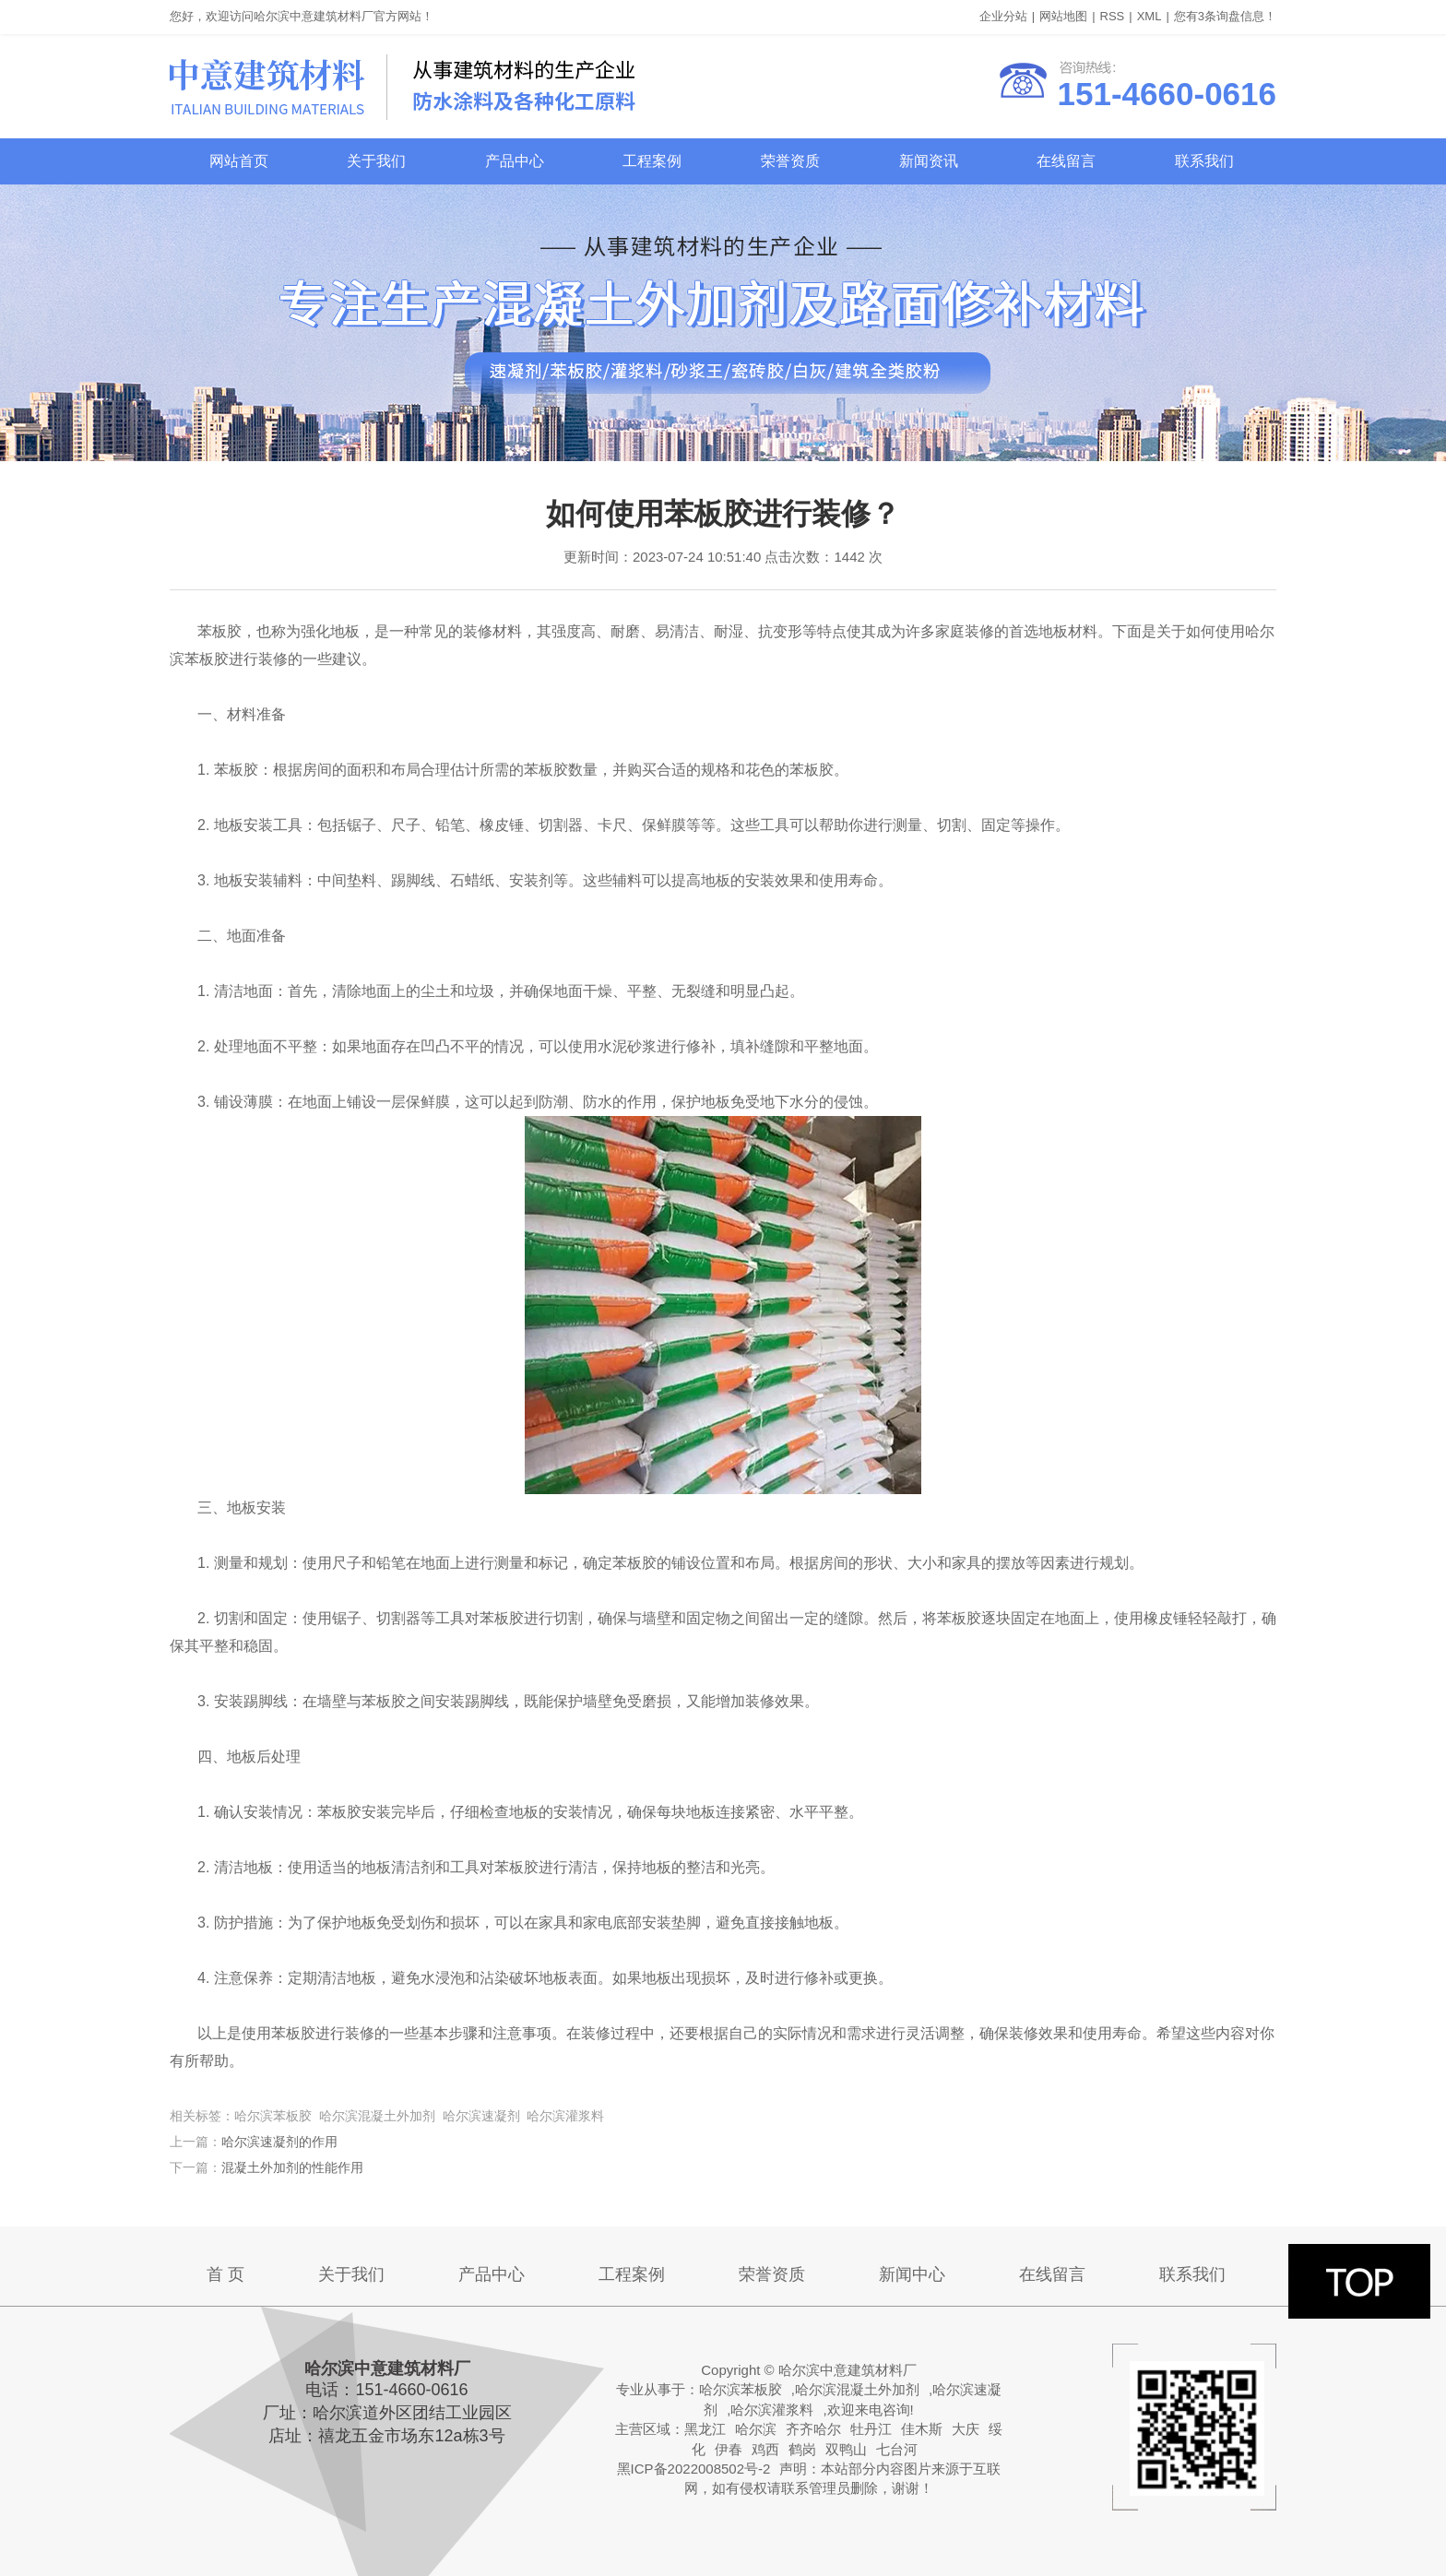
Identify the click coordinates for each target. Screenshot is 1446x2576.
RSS (1112, 16)
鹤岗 (802, 2449)
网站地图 (1063, 16)
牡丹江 (871, 2429)
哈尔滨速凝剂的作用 (279, 2141)
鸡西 (765, 2449)
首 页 (225, 2274)
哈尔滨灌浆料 (771, 2409)
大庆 (965, 2429)
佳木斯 (921, 2429)
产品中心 (514, 161)
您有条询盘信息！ (1225, 16)
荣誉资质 (790, 161)
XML (1149, 16)
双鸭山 (846, 2449)
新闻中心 (912, 2274)
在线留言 (1066, 161)
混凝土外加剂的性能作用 (292, 2167)
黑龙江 (705, 2429)
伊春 (728, 2449)
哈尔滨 (755, 2429)
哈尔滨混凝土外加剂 (857, 2389)
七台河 (897, 2449)
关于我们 (376, 161)
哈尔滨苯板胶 (740, 2389)
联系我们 (1204, 161)
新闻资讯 (928, 161)
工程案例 (652, 161)
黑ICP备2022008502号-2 (694, 2468)
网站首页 (238, 161)
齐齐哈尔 (813, 2429)
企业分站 (1003, 16)
